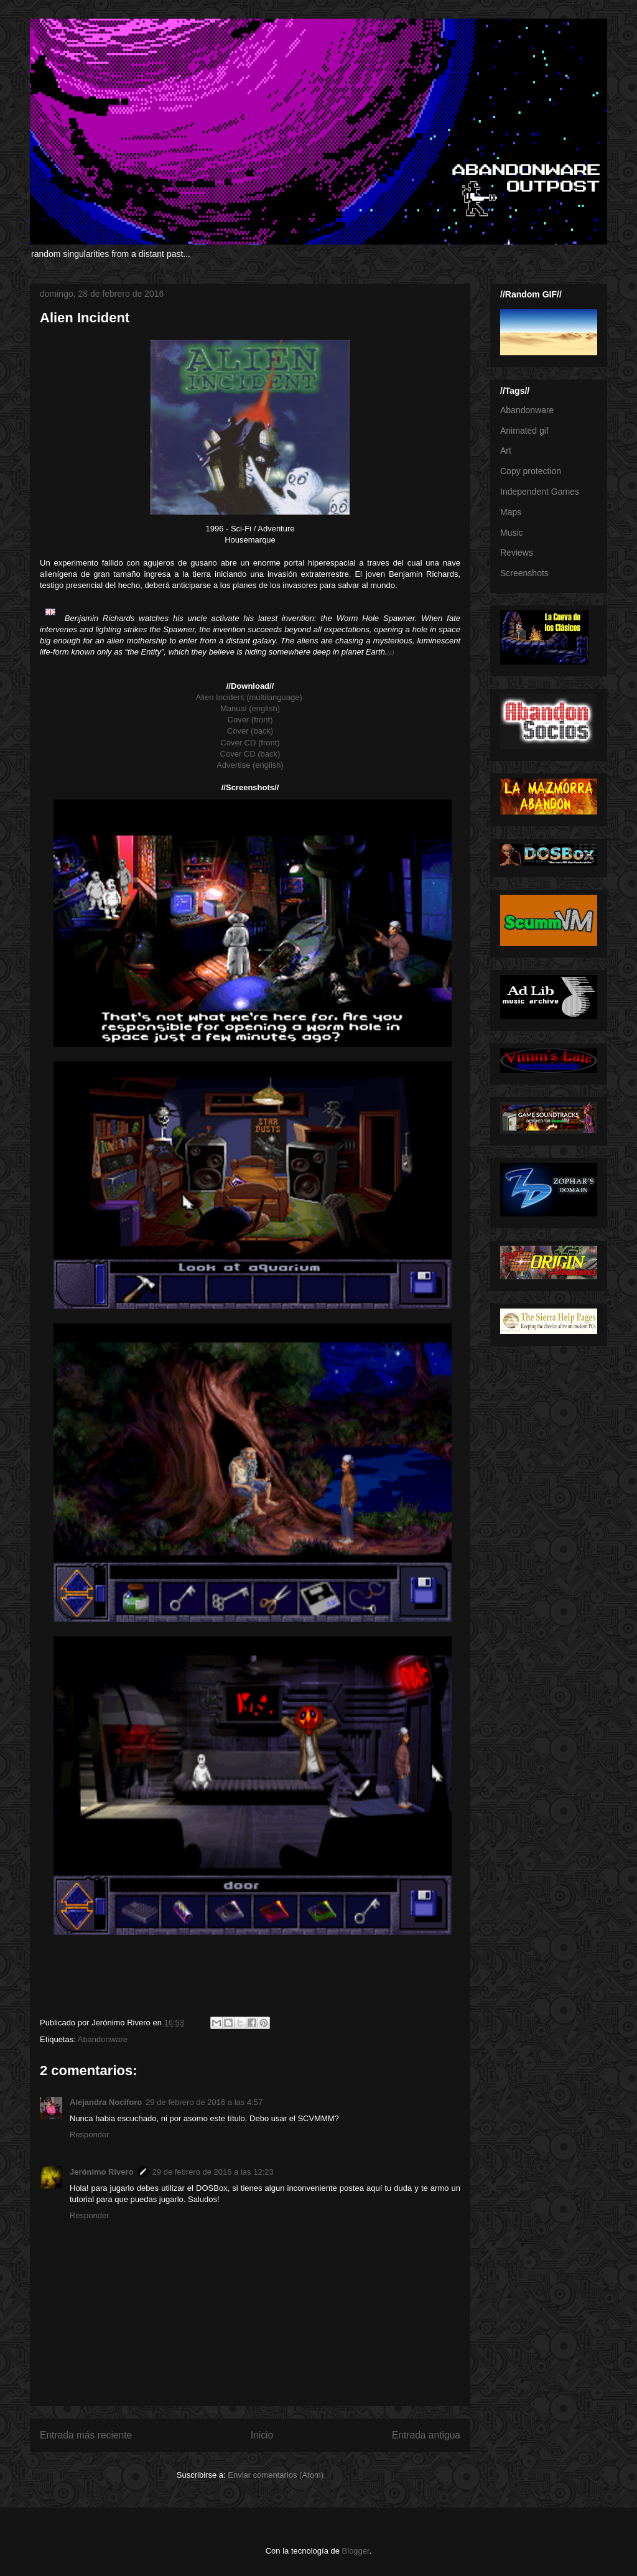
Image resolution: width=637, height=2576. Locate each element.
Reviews (516, 553)
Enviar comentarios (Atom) (275, 2475)
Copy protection (530, 471)
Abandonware (103, 2039)
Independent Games (539, 492)
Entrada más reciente (86, 2435)
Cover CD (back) (250, 753)
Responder (89, 2134)
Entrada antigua (426, 2435)
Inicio (262, 2435)
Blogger (356, 2550)
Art (505, 450)
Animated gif (524, 431)
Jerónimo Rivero (102, 2172)
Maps (510, 512)
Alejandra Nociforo (106, 2102)
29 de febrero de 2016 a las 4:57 (204, 2102)
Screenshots (524, 573)
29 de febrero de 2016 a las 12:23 (213, 2172)
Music (511, 533)
